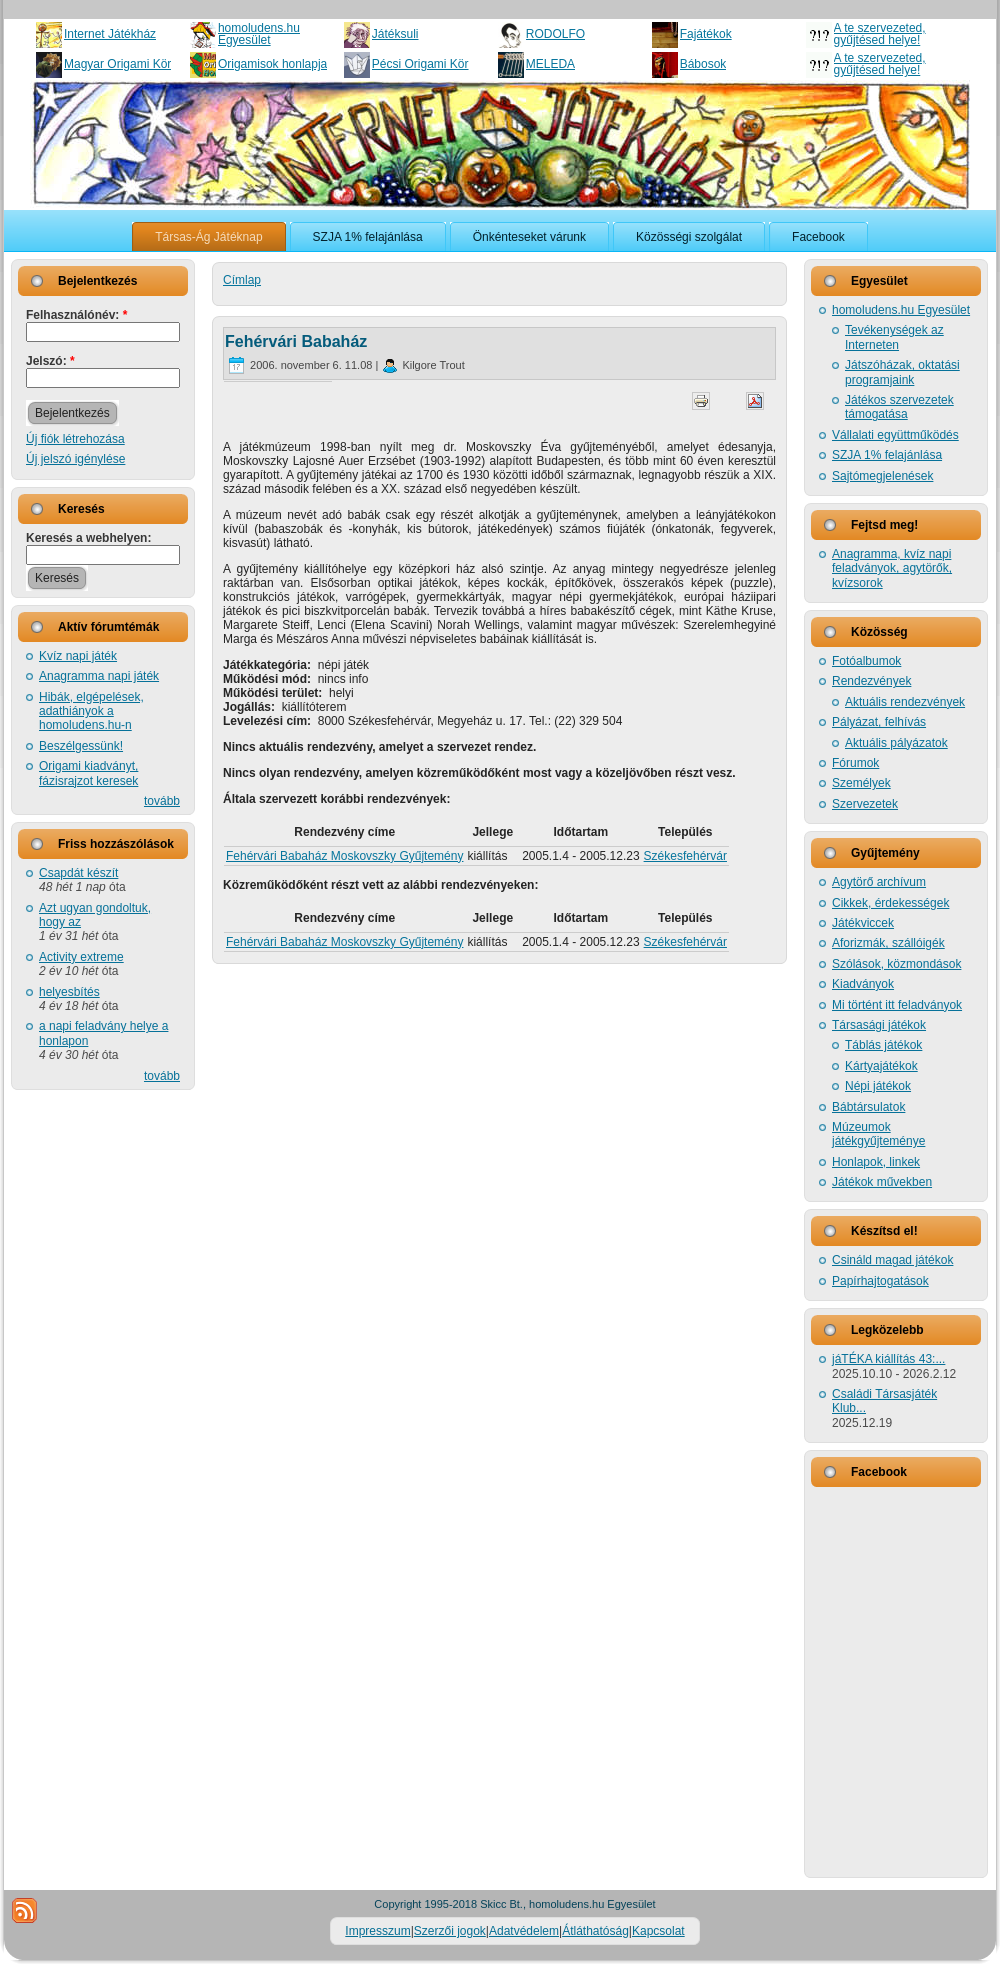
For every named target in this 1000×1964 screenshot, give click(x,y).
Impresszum (377, 1931)
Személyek (861, 783)
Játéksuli (395, 34)
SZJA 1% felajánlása (887, 455)
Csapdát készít (78, 873)
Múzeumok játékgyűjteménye (878, 1134)
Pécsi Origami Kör (420, 64)
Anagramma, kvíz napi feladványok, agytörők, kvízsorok (892, 568)
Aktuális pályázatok (896, 743)
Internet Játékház (110, 34)
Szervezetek (865, 804)
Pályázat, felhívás (879, 722)
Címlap (242, 280)
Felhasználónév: (76, 315)
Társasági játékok (879, 1025)
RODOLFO (555, 34)
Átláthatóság (595, 1931)
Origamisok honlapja (272, 64)
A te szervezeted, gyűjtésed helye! (880, 34)
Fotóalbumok (866, 661)
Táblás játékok (883, 1045)
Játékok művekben (882, 1182)
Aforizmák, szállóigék (888, 943)
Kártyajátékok (881, 1066)
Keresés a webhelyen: (88, 538)
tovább (162, 801)
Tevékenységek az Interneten (894, 337)
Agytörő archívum (879, 882)
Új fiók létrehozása (75, 439)
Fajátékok (706, 34)
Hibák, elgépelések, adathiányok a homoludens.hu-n (91, 711)
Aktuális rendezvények (905, 702)
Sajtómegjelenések (882, 476)
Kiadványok (863, 984)
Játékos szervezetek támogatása (899, 407)
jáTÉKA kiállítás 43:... (888, 1359)
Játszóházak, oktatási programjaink (902, 372)
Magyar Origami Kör (117, 64)
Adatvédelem (524, 1931)
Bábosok (703, 64)
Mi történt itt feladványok (897, 1005)
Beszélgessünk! (81, 746)
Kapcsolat (658, 1931)
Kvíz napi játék (78, 656)
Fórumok (855, 763)
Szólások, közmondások (896, 964)
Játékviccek (863, 923)
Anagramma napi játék (99, 676)
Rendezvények (871, 681)
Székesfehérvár (685, 856)
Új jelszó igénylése (75, 459)
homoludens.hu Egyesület (259, 34)
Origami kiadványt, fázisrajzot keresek (88, 773)
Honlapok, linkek (876, 1162)
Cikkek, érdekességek (890, 903)
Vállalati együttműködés (895, 435)
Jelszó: (50, 361)
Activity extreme (81, 957)
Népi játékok (878, 1086)
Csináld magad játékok (892, 1260)
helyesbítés (69, 992)
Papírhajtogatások (880, 1281)
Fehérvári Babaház (296, 341)
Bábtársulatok (868, 1107)
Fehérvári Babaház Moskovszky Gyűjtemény (344, 856)
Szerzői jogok (450, 1931)
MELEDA (550, 64)
